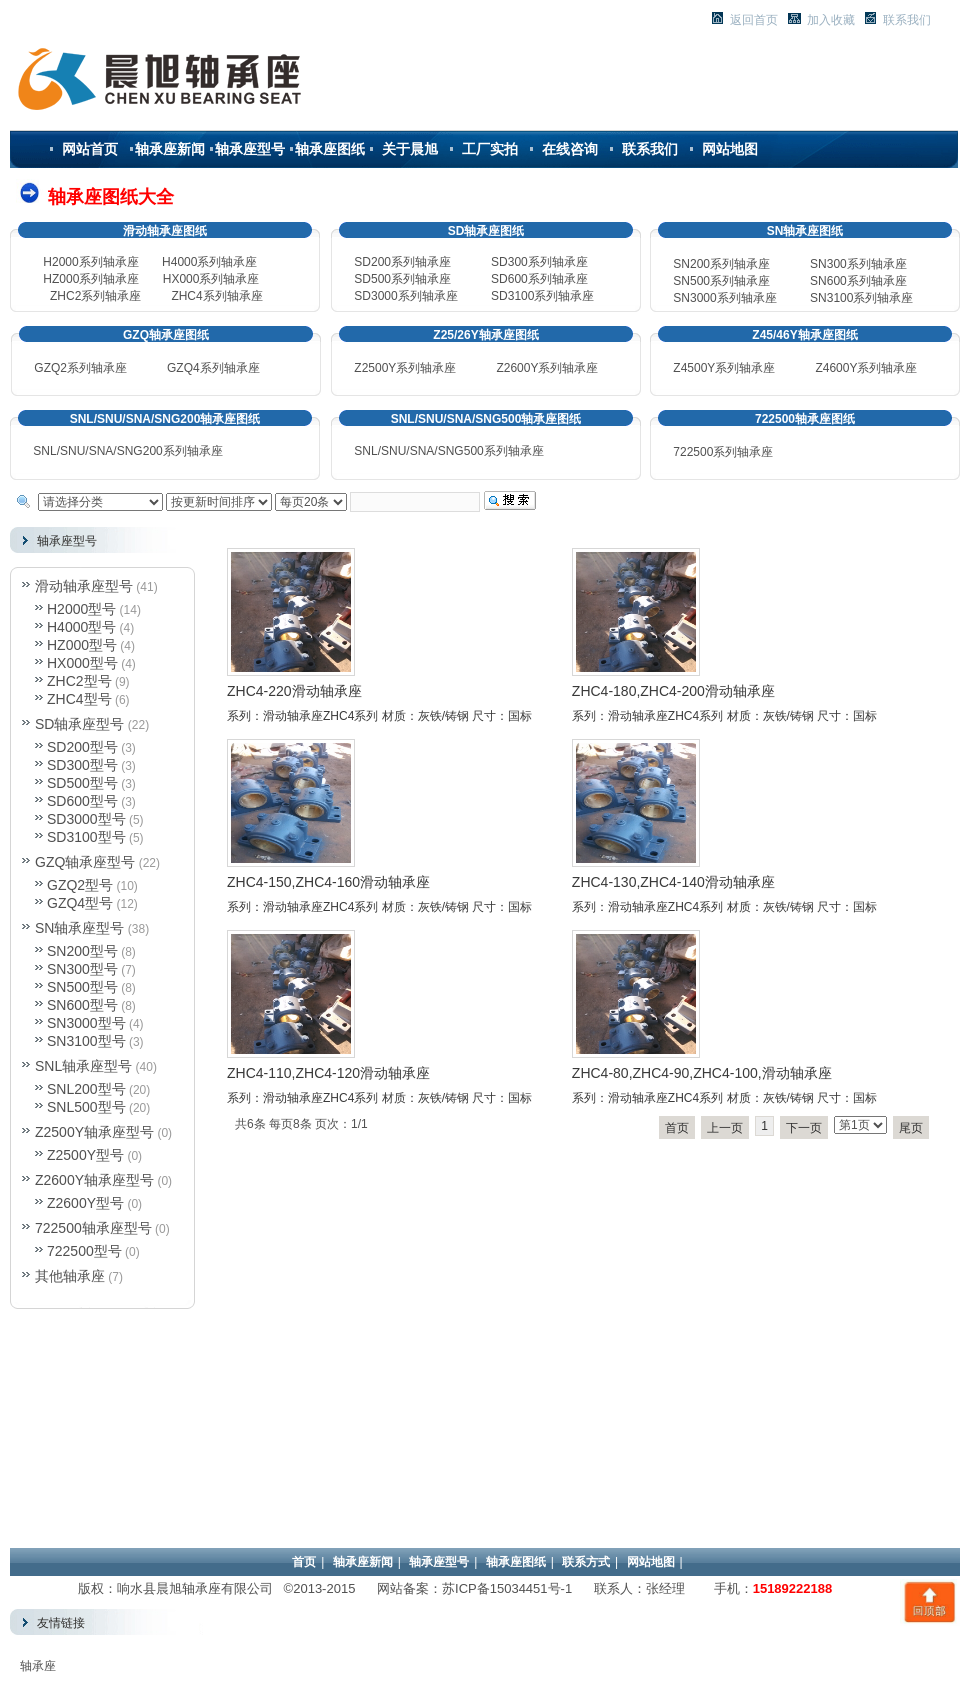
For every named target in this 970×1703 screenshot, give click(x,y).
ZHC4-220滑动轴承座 (294, 691)
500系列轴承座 (721, 281)
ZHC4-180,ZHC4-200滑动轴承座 (673, 691)
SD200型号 (82, 747)
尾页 (911, 1128)
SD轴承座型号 (79, 724)
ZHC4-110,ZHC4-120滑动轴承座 (328, 1073)
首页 (677, 1128)
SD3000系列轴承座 (405, 296)
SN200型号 (82, 951)
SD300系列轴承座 (539, 262)
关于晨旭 (410, 149)
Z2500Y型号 (85, 1155)
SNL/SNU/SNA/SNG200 (127, 451)
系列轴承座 (230, 368)
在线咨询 (570, 149)
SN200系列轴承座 (721, 264)
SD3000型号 (86, 819)
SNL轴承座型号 (83, 1066)
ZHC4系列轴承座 (216, 296)
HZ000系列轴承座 (91, 279)
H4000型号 (81, 627)
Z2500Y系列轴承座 (405, 368)
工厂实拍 (490, 149)
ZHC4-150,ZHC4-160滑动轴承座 (328, 882)
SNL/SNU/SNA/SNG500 (448, 451)
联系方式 (586, 1562)
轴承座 (38, 1666)
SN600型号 (82, 1005)
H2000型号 (81, 609)
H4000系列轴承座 (209, 262)
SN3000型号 (86, 1023)
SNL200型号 (86, 1089)
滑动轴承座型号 (84, 586)
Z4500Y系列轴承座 (724, 368)
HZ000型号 (82, 645)
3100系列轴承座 (861, 298)
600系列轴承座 (858, 281)
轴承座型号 (250, 149)
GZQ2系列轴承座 (80, 368)
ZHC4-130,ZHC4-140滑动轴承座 (673, 882)
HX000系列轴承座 (211, 279)
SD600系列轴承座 (539, 279)
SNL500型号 (86, 1107)
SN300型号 (82, 969)
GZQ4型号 (80, 903)
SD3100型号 (86, 837)
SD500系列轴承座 (402, 279)
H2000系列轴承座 (90, 262)
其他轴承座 (70, 1276)
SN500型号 (82, 987)
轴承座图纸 (330, 149)
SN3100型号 (86, 1041)
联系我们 (650, 149)
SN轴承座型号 (79, 928)
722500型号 (84, 1251)
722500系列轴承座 (723, 452)
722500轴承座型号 (93, 1228)
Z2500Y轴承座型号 (94, 1132)
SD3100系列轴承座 (542, 296)
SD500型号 (82, 783)
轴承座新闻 (170, 149)
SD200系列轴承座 (402, 262)
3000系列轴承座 (724, 298)
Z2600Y (517, 368)
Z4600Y (836, 368)
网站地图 (730, 149)
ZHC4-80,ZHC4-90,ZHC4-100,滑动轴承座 (702, 1073)
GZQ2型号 (80, 885)
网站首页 (90, 149)
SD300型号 (82, 765)
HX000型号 (82, 663)
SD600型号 (82, 801)
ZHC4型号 (79, 699)
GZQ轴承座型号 (85, 862)
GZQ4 (183, 368)
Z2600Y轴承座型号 (94, 1180)
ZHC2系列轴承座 (95, 296)
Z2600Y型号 (85, 1203)
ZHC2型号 (79, 681)
